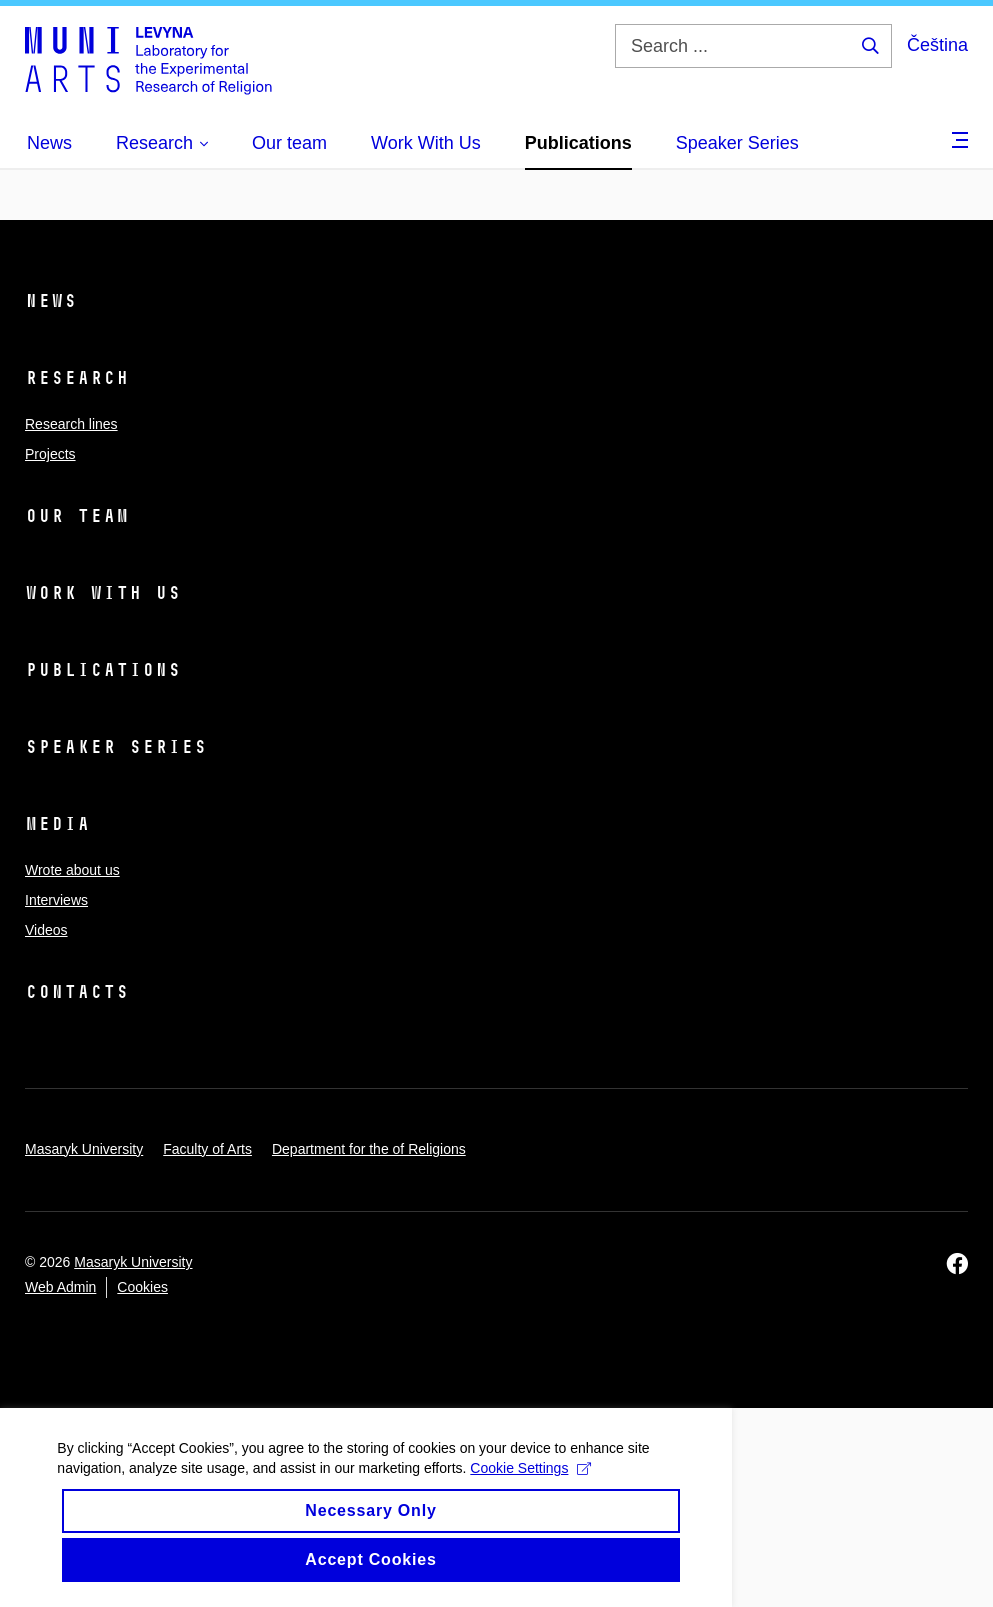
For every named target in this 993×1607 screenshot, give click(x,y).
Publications (103, 670)
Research (77, 378)
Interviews (56, 900)
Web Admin (60, 1287)
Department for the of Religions (369, 1149)
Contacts (77, 992)
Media (57, 824)
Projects (50, 454)
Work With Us (103, 593)
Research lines (71, 424)
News (51, 301)
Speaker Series (116, 747)
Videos (46, 930)
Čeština (937, 45)
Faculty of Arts (207, 1149)
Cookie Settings (310, 1485)
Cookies (142, 1287)
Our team (77, 516)
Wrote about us (72, 870)
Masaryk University (84, 1149)
